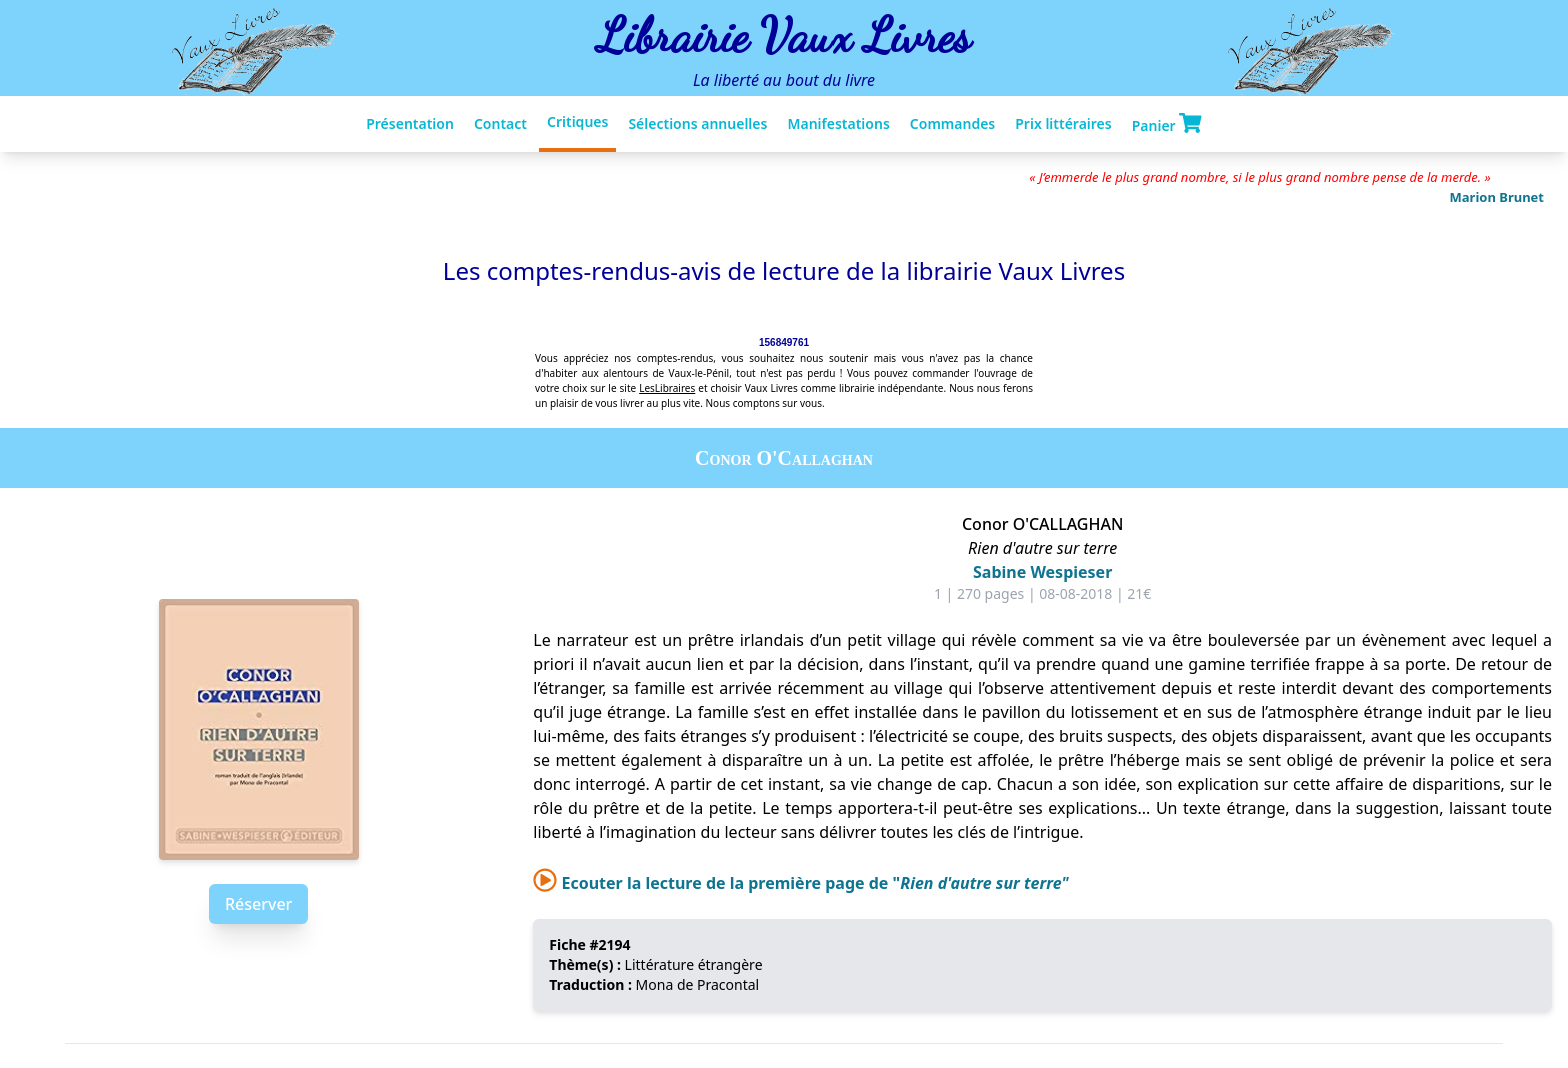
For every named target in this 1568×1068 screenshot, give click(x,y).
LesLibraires (667, 388)
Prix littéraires (1063, 123)
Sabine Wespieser (1042, 572)
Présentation (410, 123)
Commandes (952, 123)
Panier (1167, 124)
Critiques (577, 121)
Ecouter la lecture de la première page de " (800, 883)
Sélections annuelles (697, 123)
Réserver (258, 904)
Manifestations (838, 123)
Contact (500, 123)
